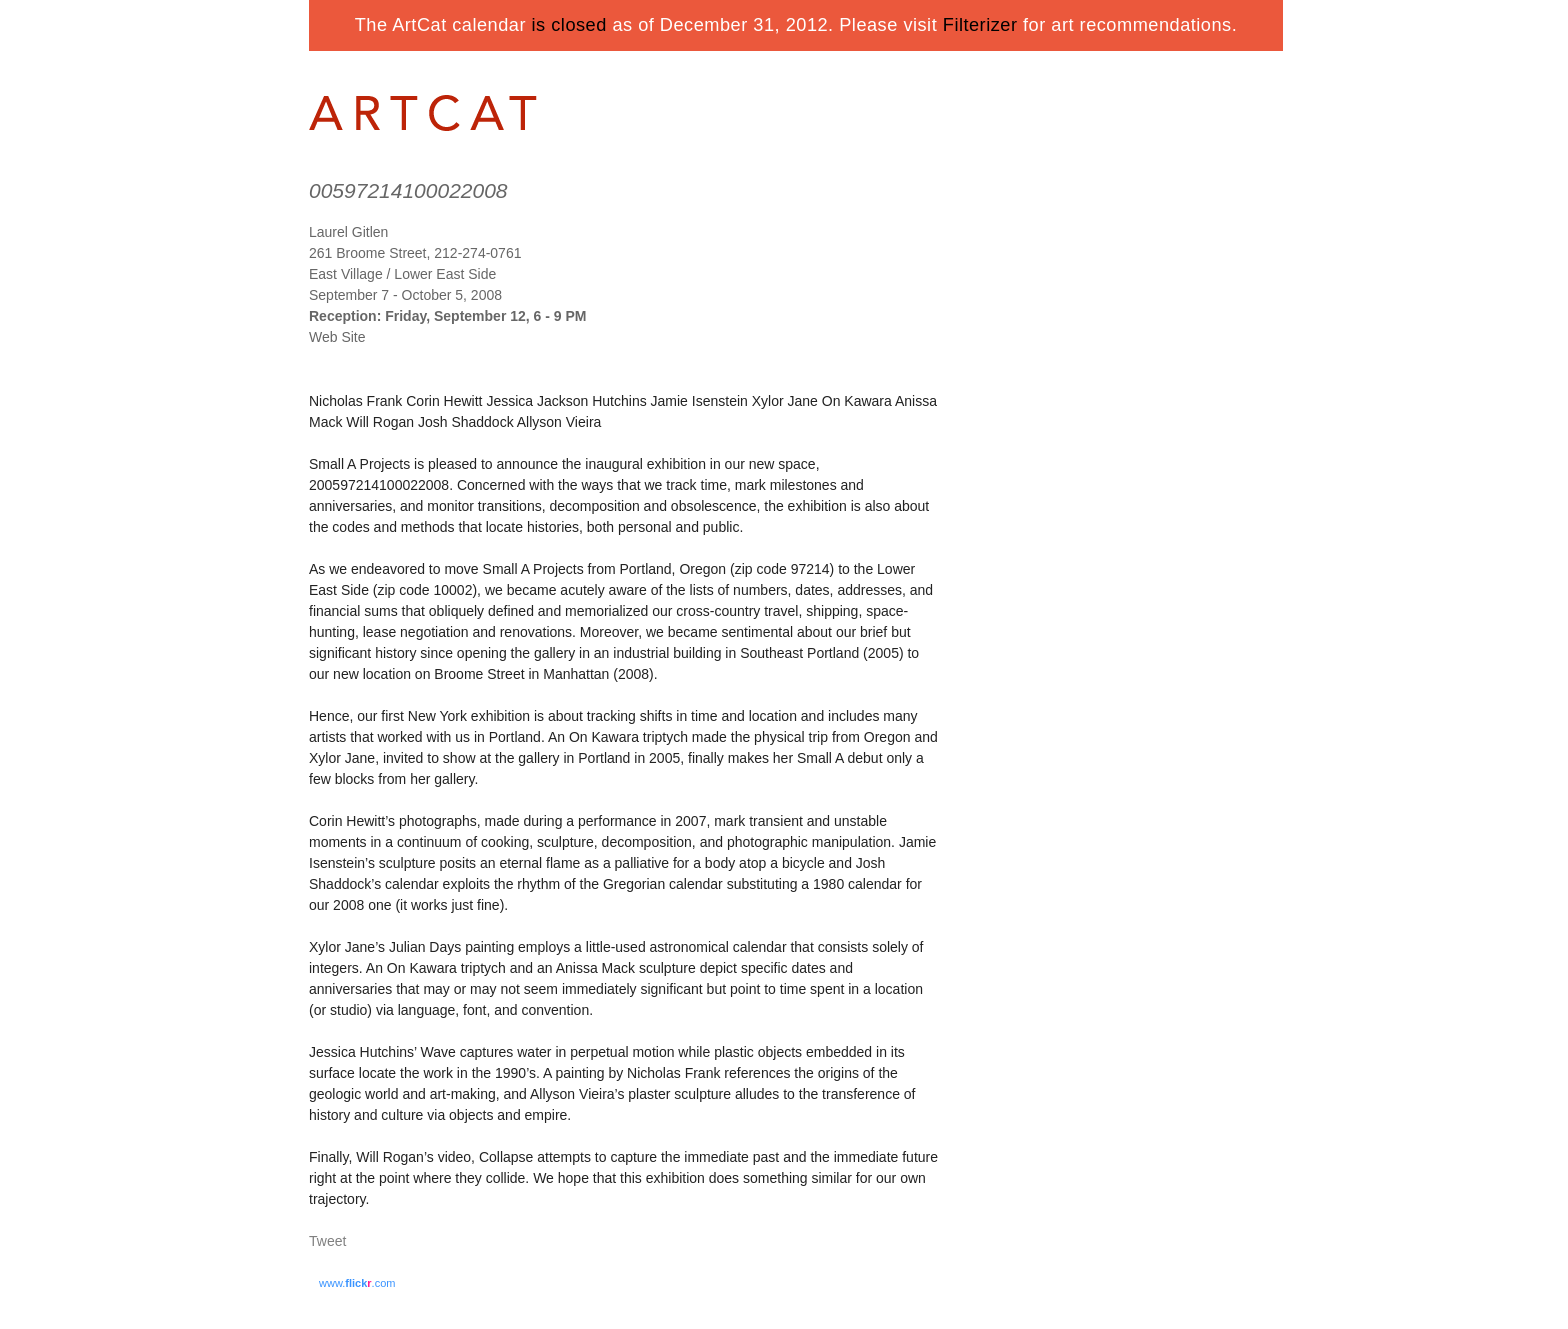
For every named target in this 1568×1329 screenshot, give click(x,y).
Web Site (337, 337)
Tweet (327, 1241)
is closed (569, 25)
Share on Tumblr (387, 1242)
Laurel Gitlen (348, 232)
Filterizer (980, 25)
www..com (357, 1283)
